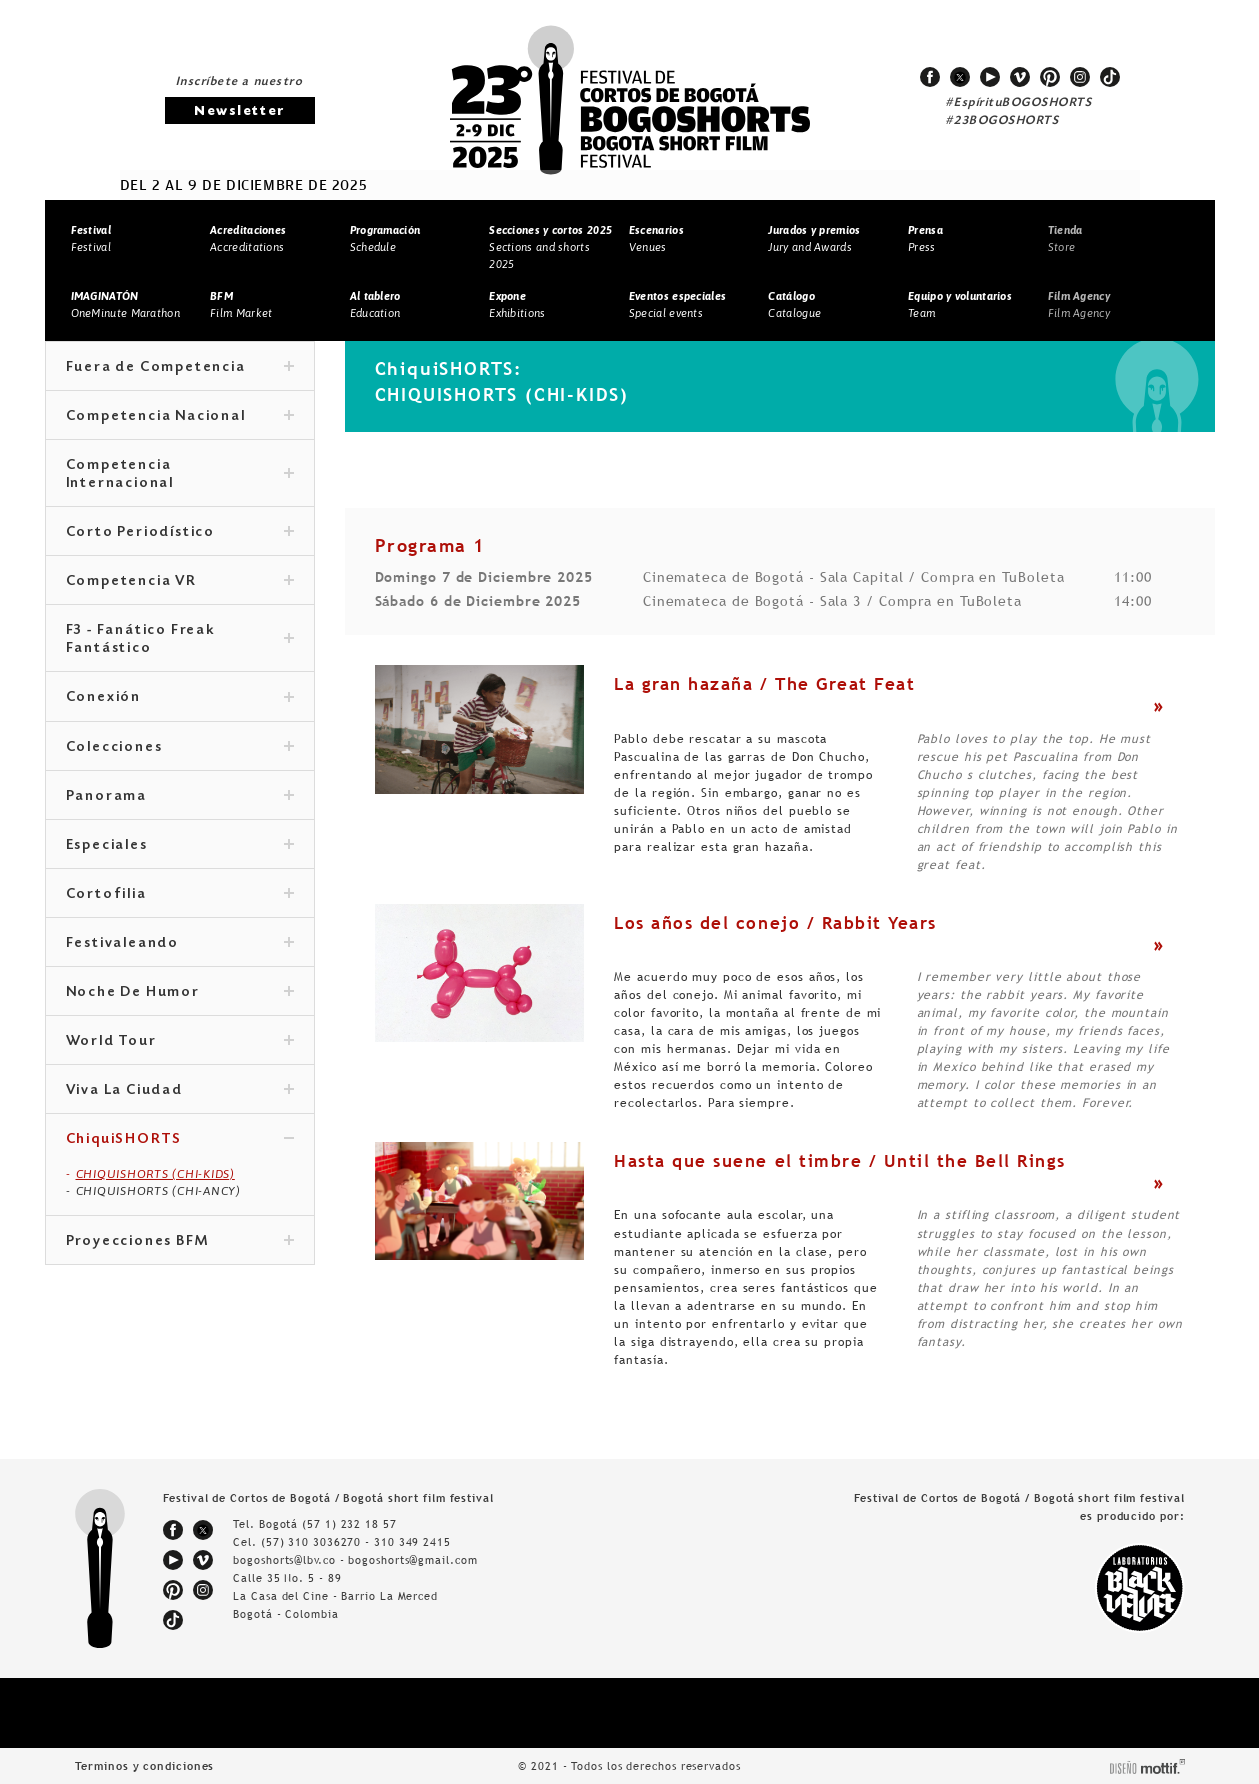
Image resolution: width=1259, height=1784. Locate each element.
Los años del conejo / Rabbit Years (775, 923)
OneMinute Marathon (125, 304)
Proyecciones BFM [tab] (180, 1242)
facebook (930, 77)
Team (960, 304)
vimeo (1020, 77)
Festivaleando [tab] (180, 944)
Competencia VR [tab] (180, 582)
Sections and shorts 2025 (550, 246)
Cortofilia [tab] (180, 895)
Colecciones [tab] (180, 748)
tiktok (1110, 77)
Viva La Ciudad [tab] (180, 1091)
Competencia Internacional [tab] (180, 475)
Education (375, 304)
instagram (1080, 77)
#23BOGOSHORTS (1002, 121)
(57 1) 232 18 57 (349, 1524)
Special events (677, 304)
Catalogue (794, 304)
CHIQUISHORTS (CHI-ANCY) (158, 1191)
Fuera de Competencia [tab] (180, 368)
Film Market (241, 304)
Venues (656, 238)
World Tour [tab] (180, 1042)
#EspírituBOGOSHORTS (1019, 103)
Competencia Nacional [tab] (180, 417)
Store (1065, 238)
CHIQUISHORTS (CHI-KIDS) (155, 1174)
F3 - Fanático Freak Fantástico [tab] (180, 640)
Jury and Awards (814, 238)
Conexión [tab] (180, 698)
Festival (91, 238)
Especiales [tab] (180, 846)
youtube (990, 77)
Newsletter (239, 111)
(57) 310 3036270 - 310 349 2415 (356, 1542)
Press (925, 238)
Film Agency (1079, 304)
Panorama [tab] (180, 797)
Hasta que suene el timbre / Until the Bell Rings (839, 1161)
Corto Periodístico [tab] (180, 533)
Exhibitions (517, 304)
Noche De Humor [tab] (180, 993)
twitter (960, 77)
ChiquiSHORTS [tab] (180, 1140)
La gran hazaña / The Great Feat (764, 684)
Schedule (385, 238)
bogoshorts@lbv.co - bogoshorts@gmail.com (355, 1560)
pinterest (1050, 77)
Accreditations (248, 238)
